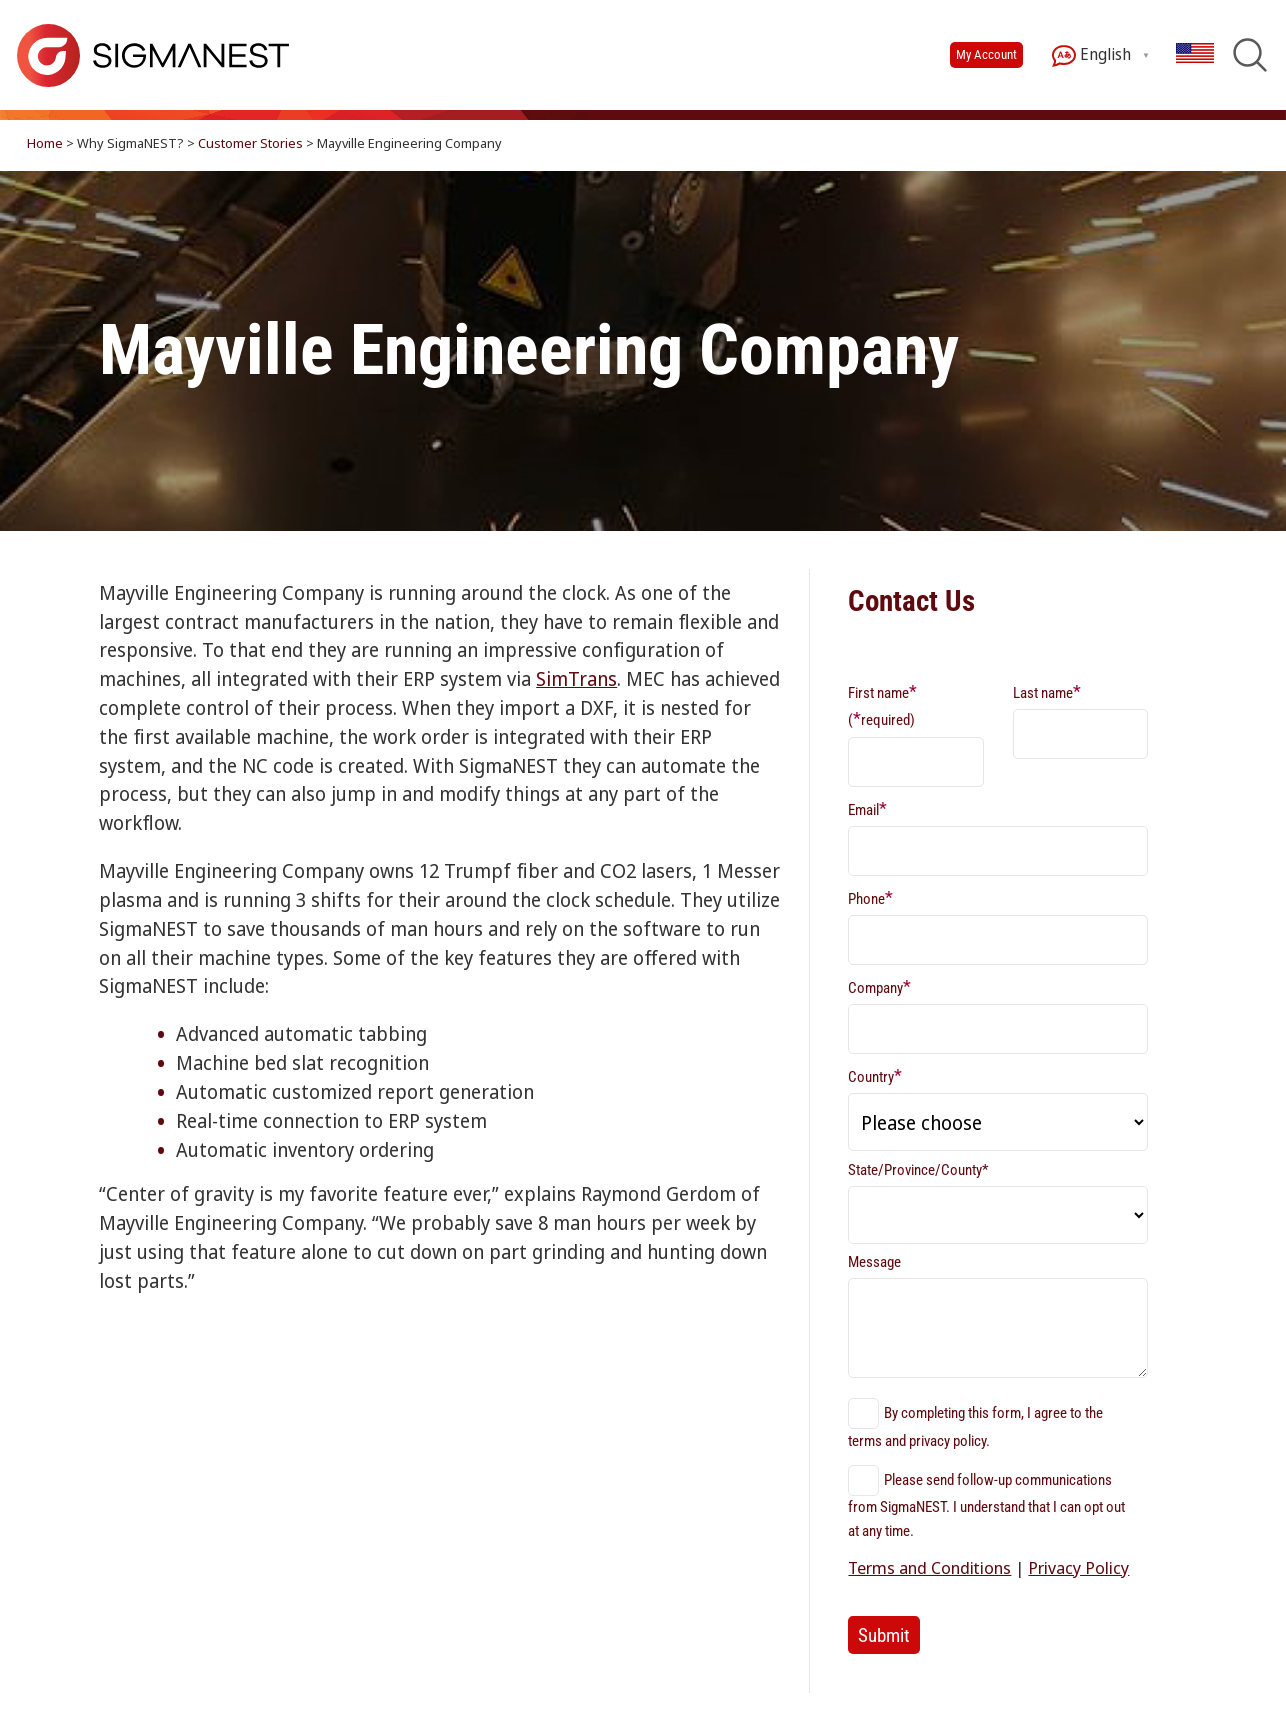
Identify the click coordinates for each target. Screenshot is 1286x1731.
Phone (870, 897)
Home (45, 143)
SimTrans (576, 678)
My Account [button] (986, 54)
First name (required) (882, 705)
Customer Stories (250, 143)
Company (879, 986)
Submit (884, 1635)
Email (867, 808)
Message (874, 1262)
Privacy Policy (1078, 1567)
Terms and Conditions (929, 1567)
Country (875, 1075)
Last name (1047, 691)
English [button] (1091, 55)
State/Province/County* (918, 1170)
